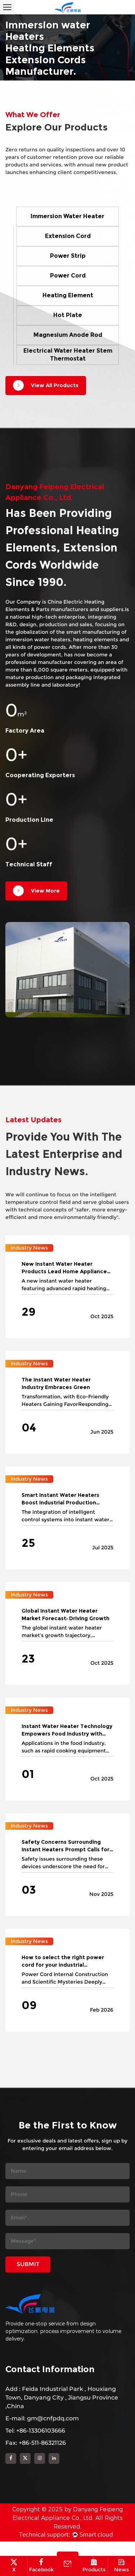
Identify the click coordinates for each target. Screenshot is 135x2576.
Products (94, 2565)
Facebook (41, 2565)
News (121, 2565)
